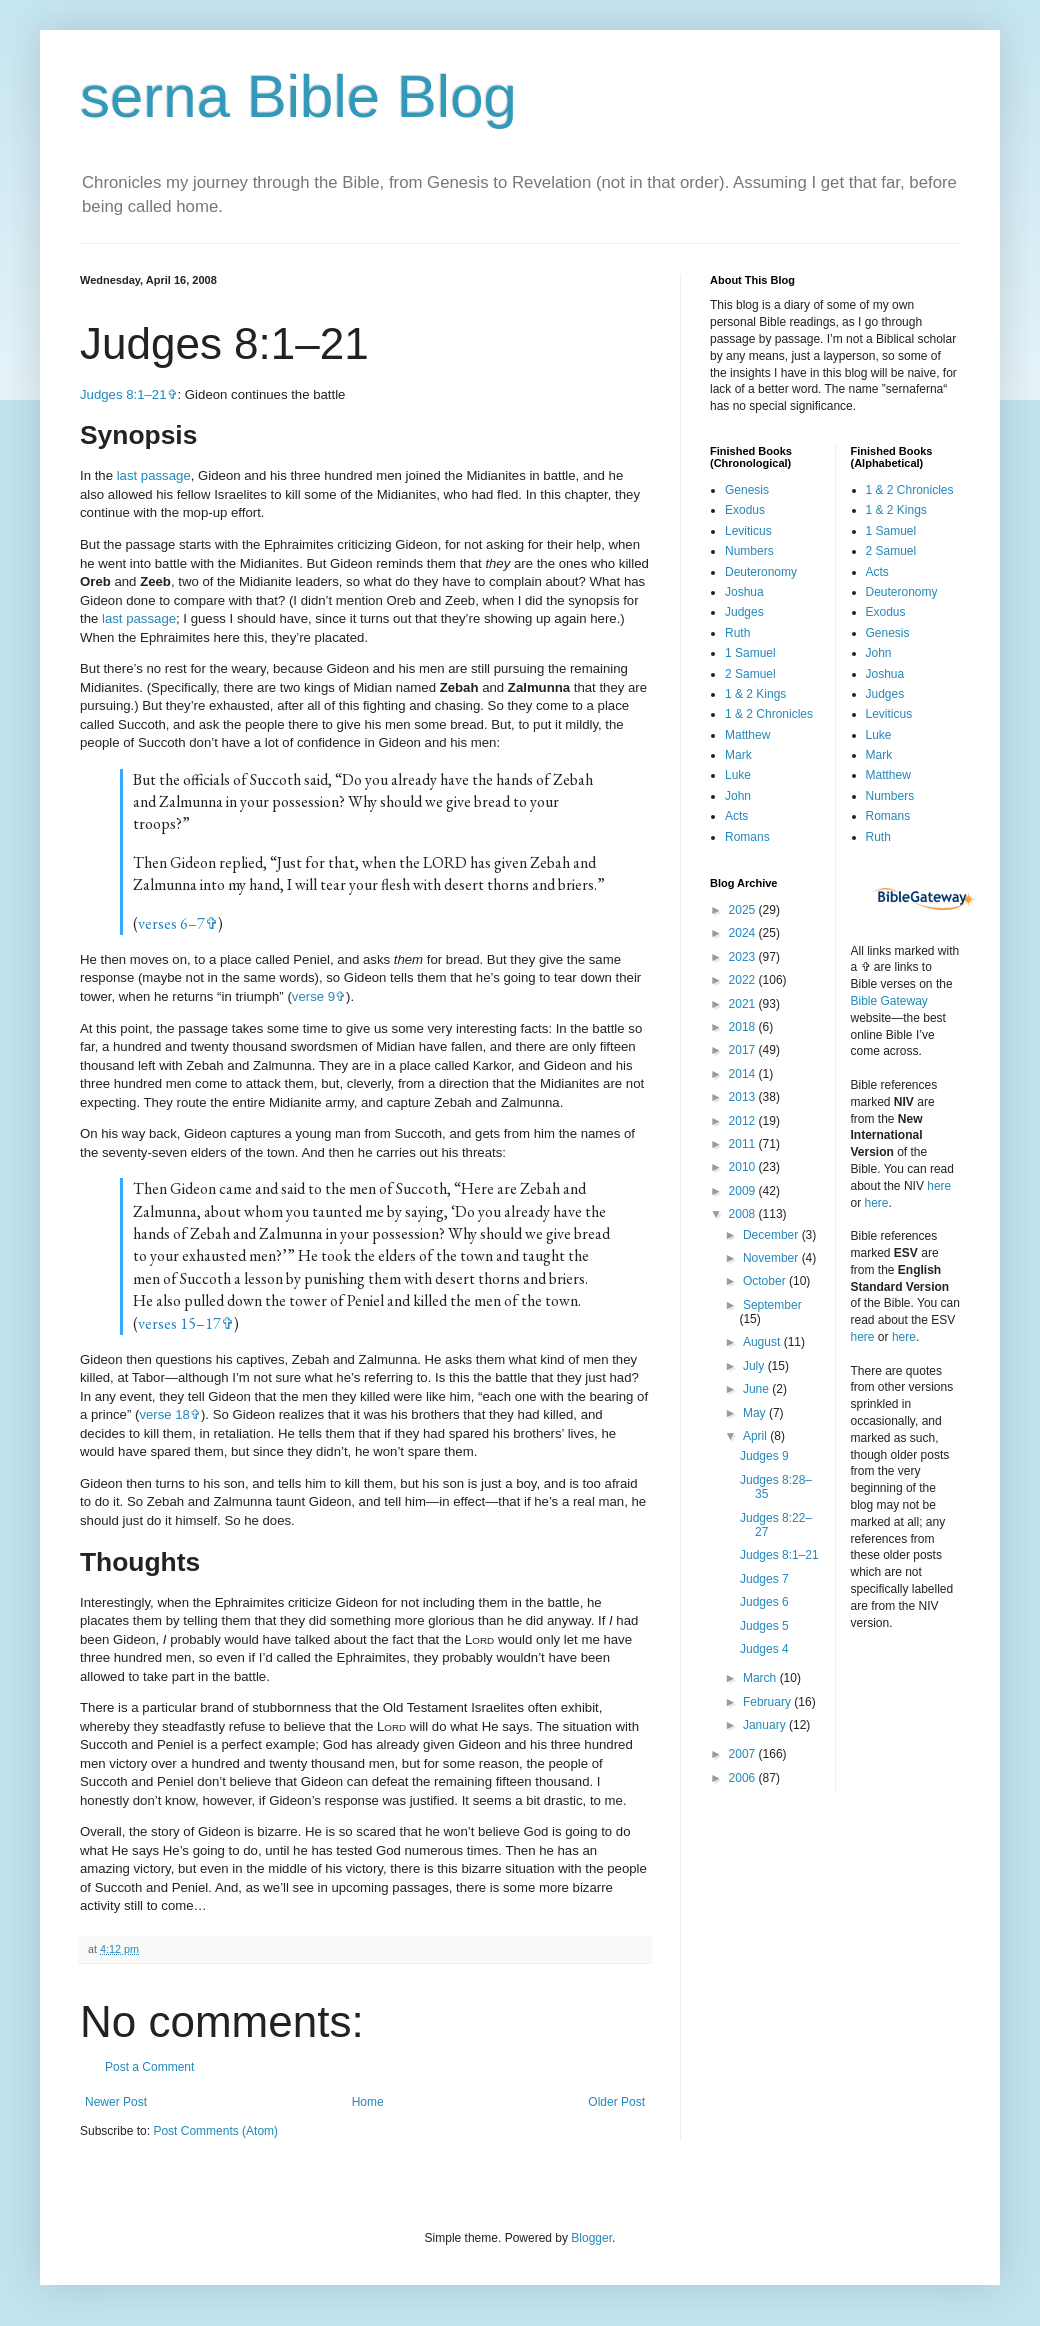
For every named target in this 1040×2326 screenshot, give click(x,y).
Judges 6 (764, 1602)
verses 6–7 (171, 923)
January (766, 1725)
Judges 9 (764, 1456)
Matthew (747, 735)
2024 (744, 933)
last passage (154, 475)
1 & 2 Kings (755, 694)
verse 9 (313, 996)
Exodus (745, 510)
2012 (744, 1121)
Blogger (591, 2238)
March (761, 1678)
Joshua (744, 592)
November (772, 1258)
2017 (744, 1050)
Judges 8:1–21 (123, 394)
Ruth (737, 633)
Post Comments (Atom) (215, 2131)
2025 (744, 910)
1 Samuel (750, 653)
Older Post (616, 2102)
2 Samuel (750, 674)
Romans (747, 837)
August (763, 1342)
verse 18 (164, 1414)
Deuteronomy (761, 572)
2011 (744, 1144)
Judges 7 (764, 1579)
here (939, 1186)
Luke (738, 775)
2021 (744, 1004)
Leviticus (748, 531)
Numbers (749, 551)
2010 (744, 1167)
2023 (744, 957)
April (756, 1436)
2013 (744, 1097)
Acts (736, 816)
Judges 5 (764, 1626)
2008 (744, 1214)
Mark (738, 755)
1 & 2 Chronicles (769, 714)
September (772, 1305)
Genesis (747, 490)
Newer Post (116, 2102)
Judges (744, 612)
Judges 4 (764, 1649)
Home (368, 2102)
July (755, 1366)
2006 (744, 1778)
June (757, 1389)
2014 (744, 1074)
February (768, 1702)
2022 (744, 980)
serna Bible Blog (298, 96)
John (738, 796)
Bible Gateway (889, 1001)
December (772, 1235)
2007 (744, 1754)
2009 (744, 1191)
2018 (744, 1027)
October (766, 1281)
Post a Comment (149, 2067)
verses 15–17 (179, 1323)
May (756, 1413)
